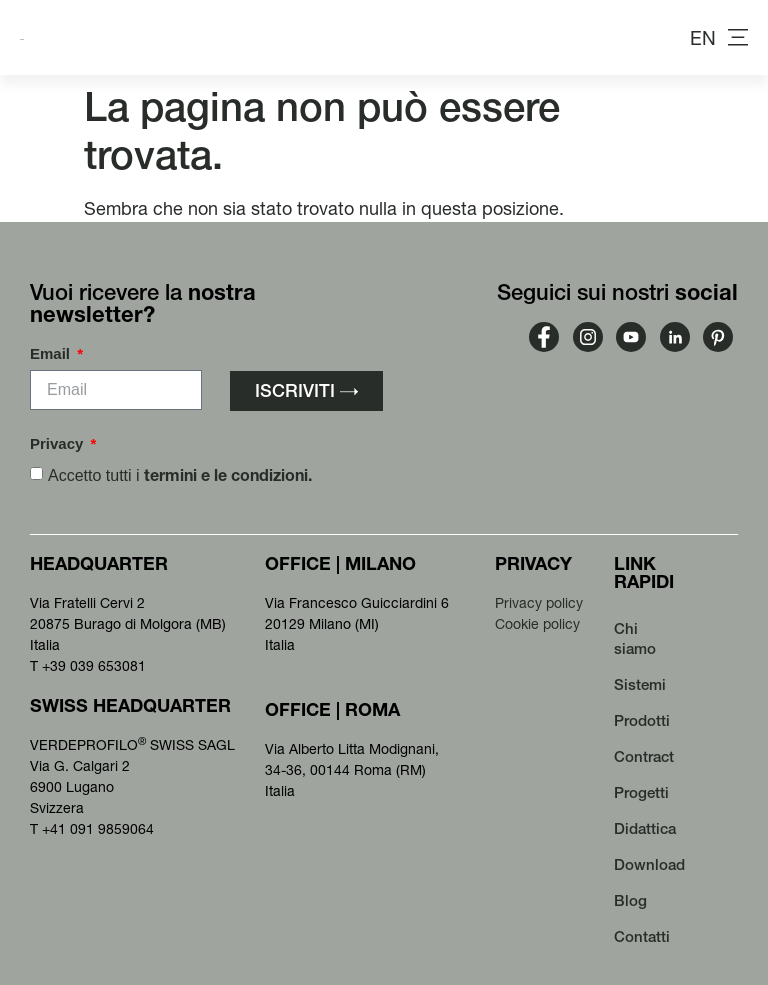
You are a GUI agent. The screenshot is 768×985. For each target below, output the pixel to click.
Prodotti (642, 720)
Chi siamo (635, 638)
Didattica (645, 828)
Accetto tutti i (180, 475)
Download (649, 864)
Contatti (642, 936)
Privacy (59, 444)
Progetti (641, 792)
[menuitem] (703, 38)
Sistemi (640, 684)
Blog (630, 900)
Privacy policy (539, 603)
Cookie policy (537, 624)
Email (52, 354)
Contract (644, 756)
